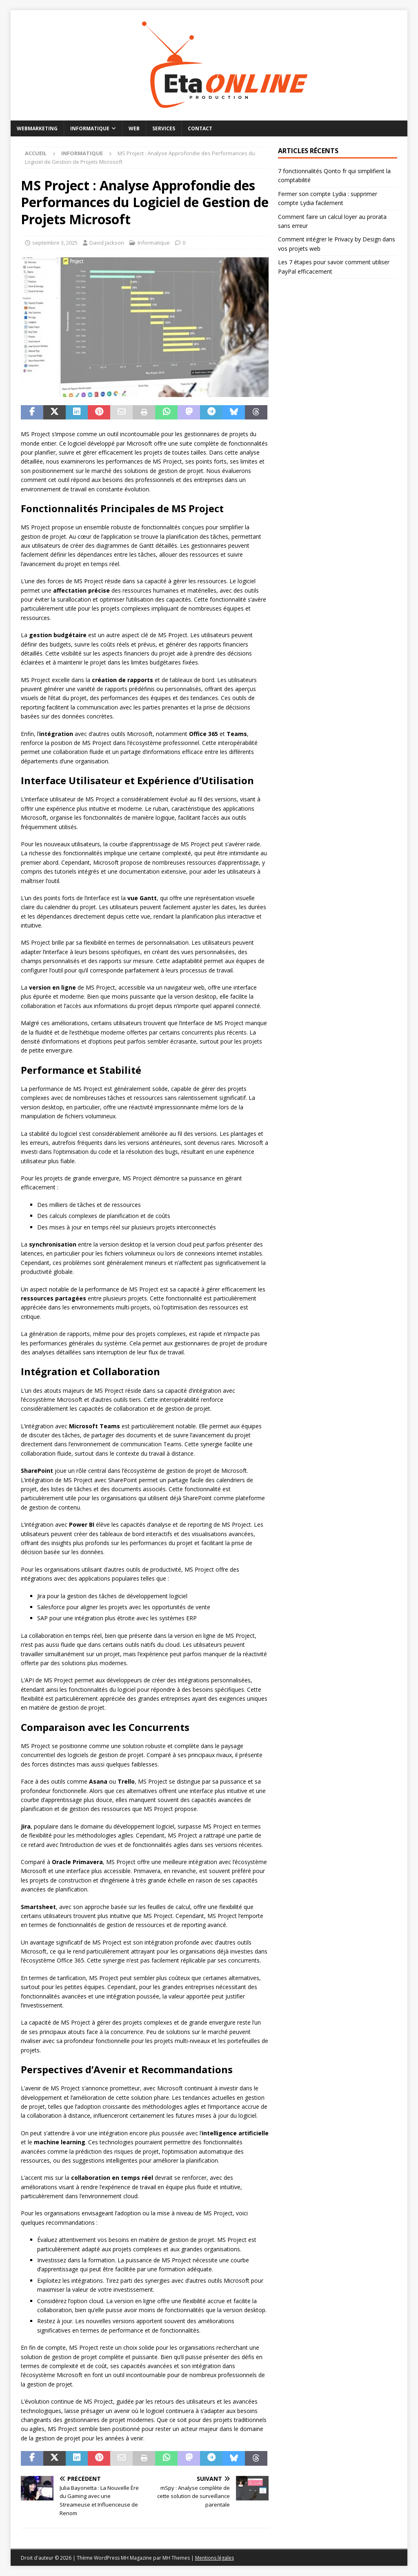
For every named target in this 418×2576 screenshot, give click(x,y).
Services (163, 128)
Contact (200, 128)
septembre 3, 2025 (55, 242)
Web (134, 128)
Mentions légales (214, 2557)
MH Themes (176, 2557)
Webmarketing (37, 128)
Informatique (89, 128)
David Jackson (106, 242)
